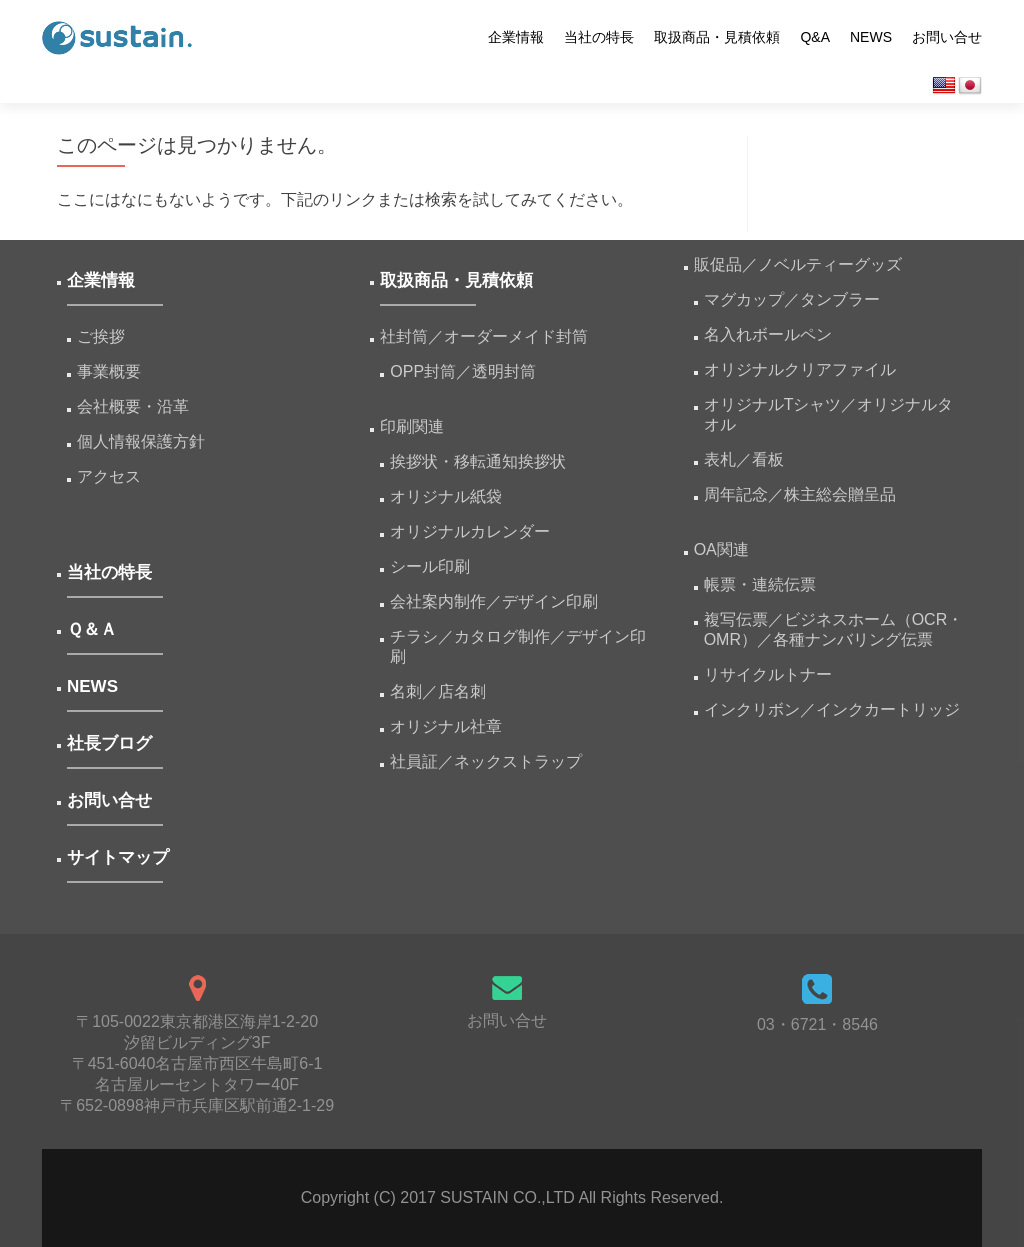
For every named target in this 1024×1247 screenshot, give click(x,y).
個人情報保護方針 (141, 441)
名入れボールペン (768, 334)
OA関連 (721, 549)
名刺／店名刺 (438, 691)
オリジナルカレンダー (470, 531)
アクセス (109, 476)
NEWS (871, 37)
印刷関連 (412, 426)
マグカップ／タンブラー (792, 299)
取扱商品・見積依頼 (717, 37)
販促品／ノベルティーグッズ (798, 264)
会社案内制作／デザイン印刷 (494, 601)
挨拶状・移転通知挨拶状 (478, 461)
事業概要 (109, 371)
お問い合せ (947, 37)
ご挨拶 (101, 336)
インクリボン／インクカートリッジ (832, 709)
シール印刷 (430, 566)
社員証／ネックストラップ (486, 761)
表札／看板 (744, 459)
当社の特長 (599, 37)
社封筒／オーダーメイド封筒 (484, 336)
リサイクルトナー (768, 674)
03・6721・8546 (817, 1024)
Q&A (815, 37)
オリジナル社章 (446, 726)
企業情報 (516, 37)
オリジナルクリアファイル (800, 369)
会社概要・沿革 (133, 406)
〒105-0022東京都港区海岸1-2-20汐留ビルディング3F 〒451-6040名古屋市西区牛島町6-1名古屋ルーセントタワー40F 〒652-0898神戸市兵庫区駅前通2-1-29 (197, 1063)
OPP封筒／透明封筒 (463, 371)
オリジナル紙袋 (446, 496)
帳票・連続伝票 (768, 584)
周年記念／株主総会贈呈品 (800, 494)
